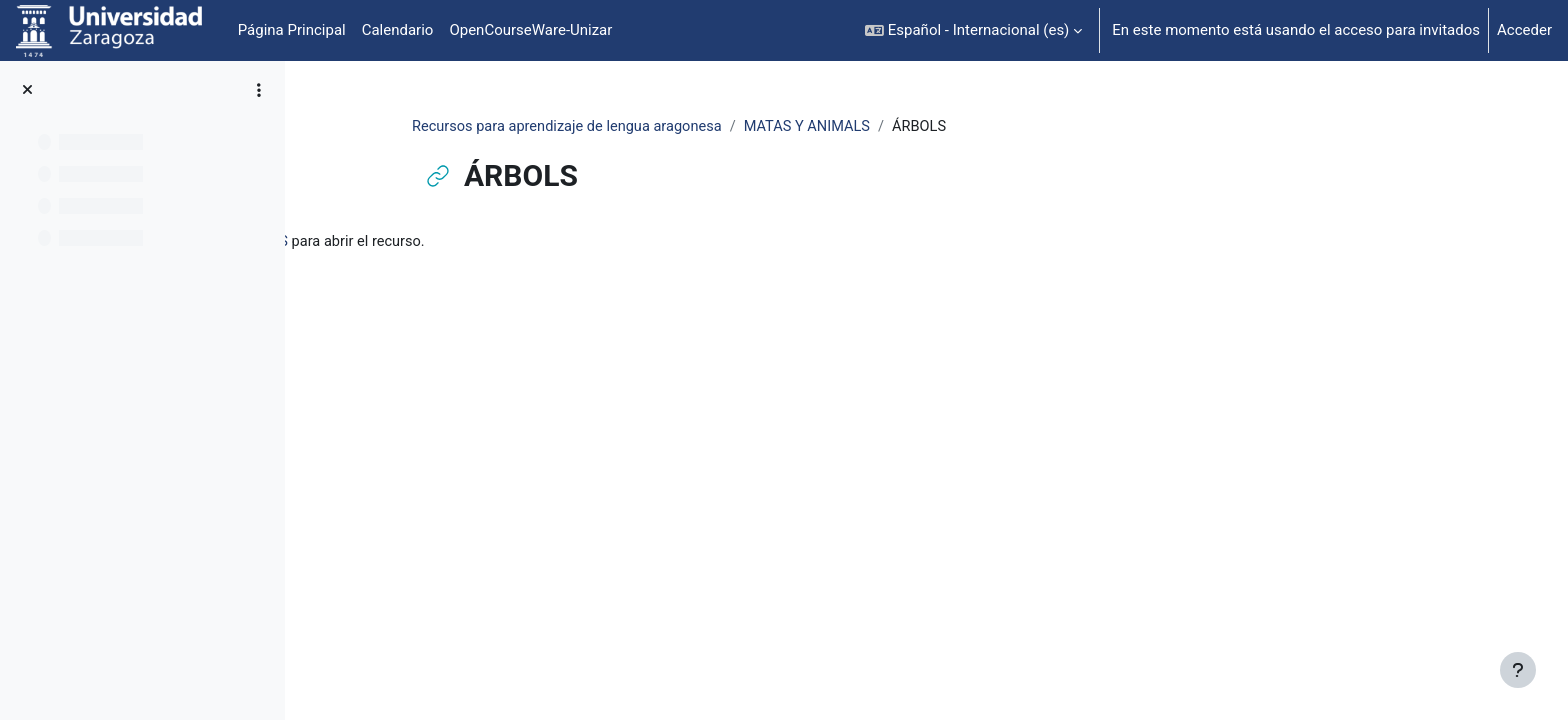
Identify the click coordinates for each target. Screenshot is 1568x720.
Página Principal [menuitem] (292, 30)
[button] (973, 30)
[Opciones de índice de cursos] (259, 90)
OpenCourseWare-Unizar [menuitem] (530, 30)
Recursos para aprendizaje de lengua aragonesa (670, 127)
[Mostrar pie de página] (1518, 670)
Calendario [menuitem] (398, 30)
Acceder (1524, 30)
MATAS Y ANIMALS (917, 127)
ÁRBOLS (501, 243)
